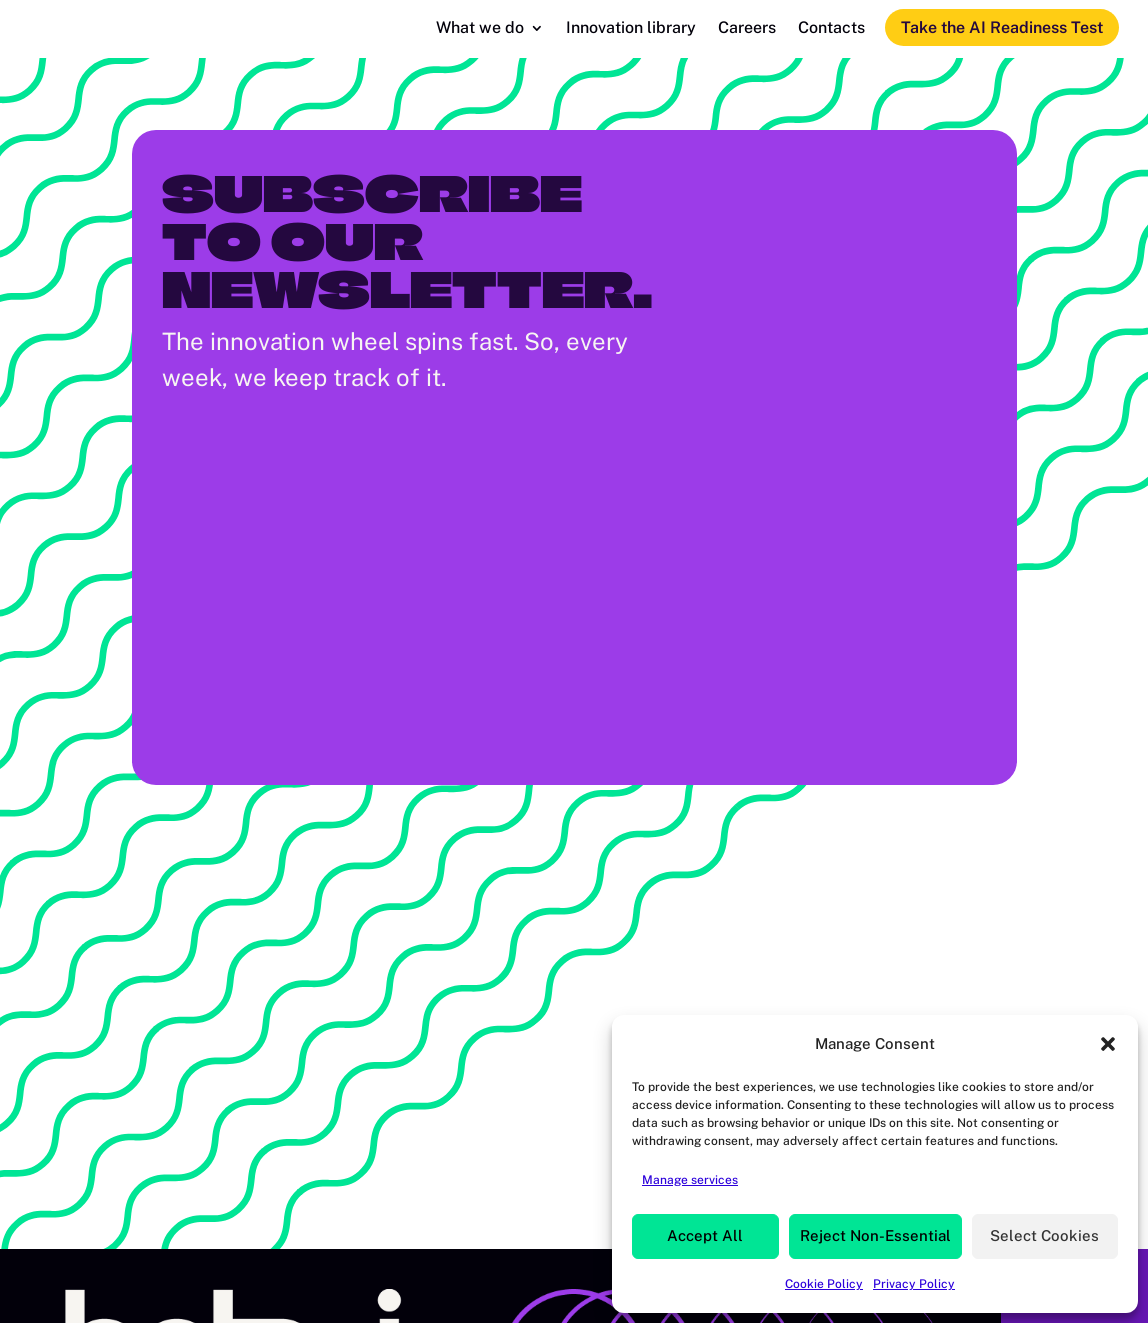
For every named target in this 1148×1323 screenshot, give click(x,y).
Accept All (705, 1235)
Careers (747, 29)
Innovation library (631, 29)
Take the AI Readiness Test (1002, 27)
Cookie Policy (824, 1284)
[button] (1108, 1044)
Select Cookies (1044, 1235)
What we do (480, 29)
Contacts (831, 29)
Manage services (690, 1180)
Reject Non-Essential (875, 1235)
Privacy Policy (914, 1284)
